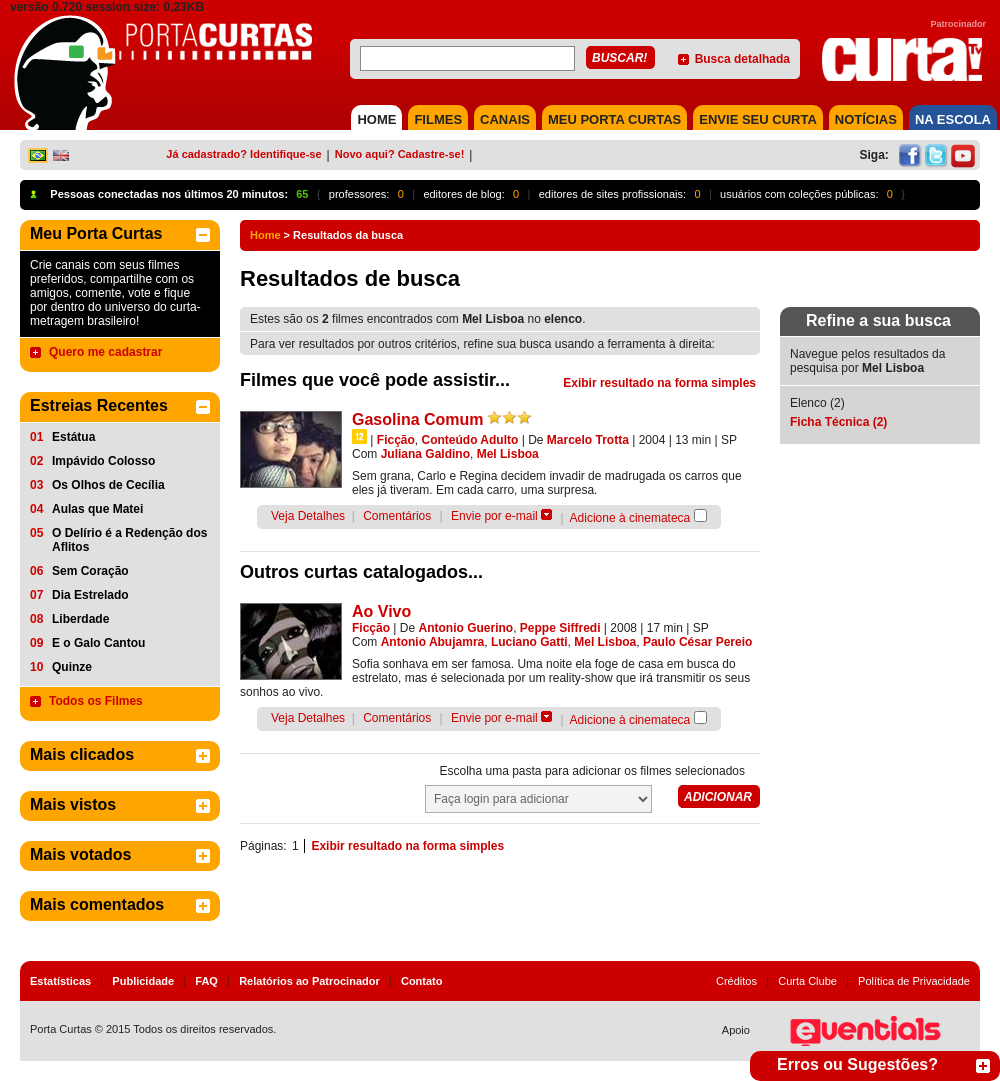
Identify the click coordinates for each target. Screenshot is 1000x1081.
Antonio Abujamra (433, 642)
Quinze (72, 667)
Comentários (397, 516)
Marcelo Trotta (588, 440)
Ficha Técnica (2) (838, 422)
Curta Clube (807, 981)
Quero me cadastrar (105, 352)
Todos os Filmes (96, 701)
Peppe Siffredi (560, 628)
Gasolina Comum (418, 419)
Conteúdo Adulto (469, 440)
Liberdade (80, 619)
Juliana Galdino (425, 454)
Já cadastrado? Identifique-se (243, 154)
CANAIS (505, 119)
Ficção (396, 440)
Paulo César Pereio (697, 642)
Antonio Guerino (466, 628)
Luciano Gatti (529, 642)
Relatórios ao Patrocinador (309, 981)
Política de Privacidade (914, 981)
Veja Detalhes (308, 516)
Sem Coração (90, 571)
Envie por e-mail (494, 516)
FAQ (206, 981)
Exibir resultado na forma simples (659, 383)
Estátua (73, 437)
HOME (376, 119)
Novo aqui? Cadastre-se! (400, 154)
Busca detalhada (742, 59)
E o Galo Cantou (98, 643)
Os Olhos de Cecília (108, 485)
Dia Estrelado (90, 595)
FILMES (438, 119)
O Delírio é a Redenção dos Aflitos (129, 540)
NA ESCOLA (953, 119)
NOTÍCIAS (866, 119)
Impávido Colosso (103, 461)
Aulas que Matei (97, 509)
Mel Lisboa (508, 454)
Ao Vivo (381, 611)
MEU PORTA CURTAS (614, 119)
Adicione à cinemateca (630, 518)
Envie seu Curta (758, 119)
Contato (422, 981)
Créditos (736, 981)
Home (265, 235)
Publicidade (143, 981)
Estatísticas (60, 981)
